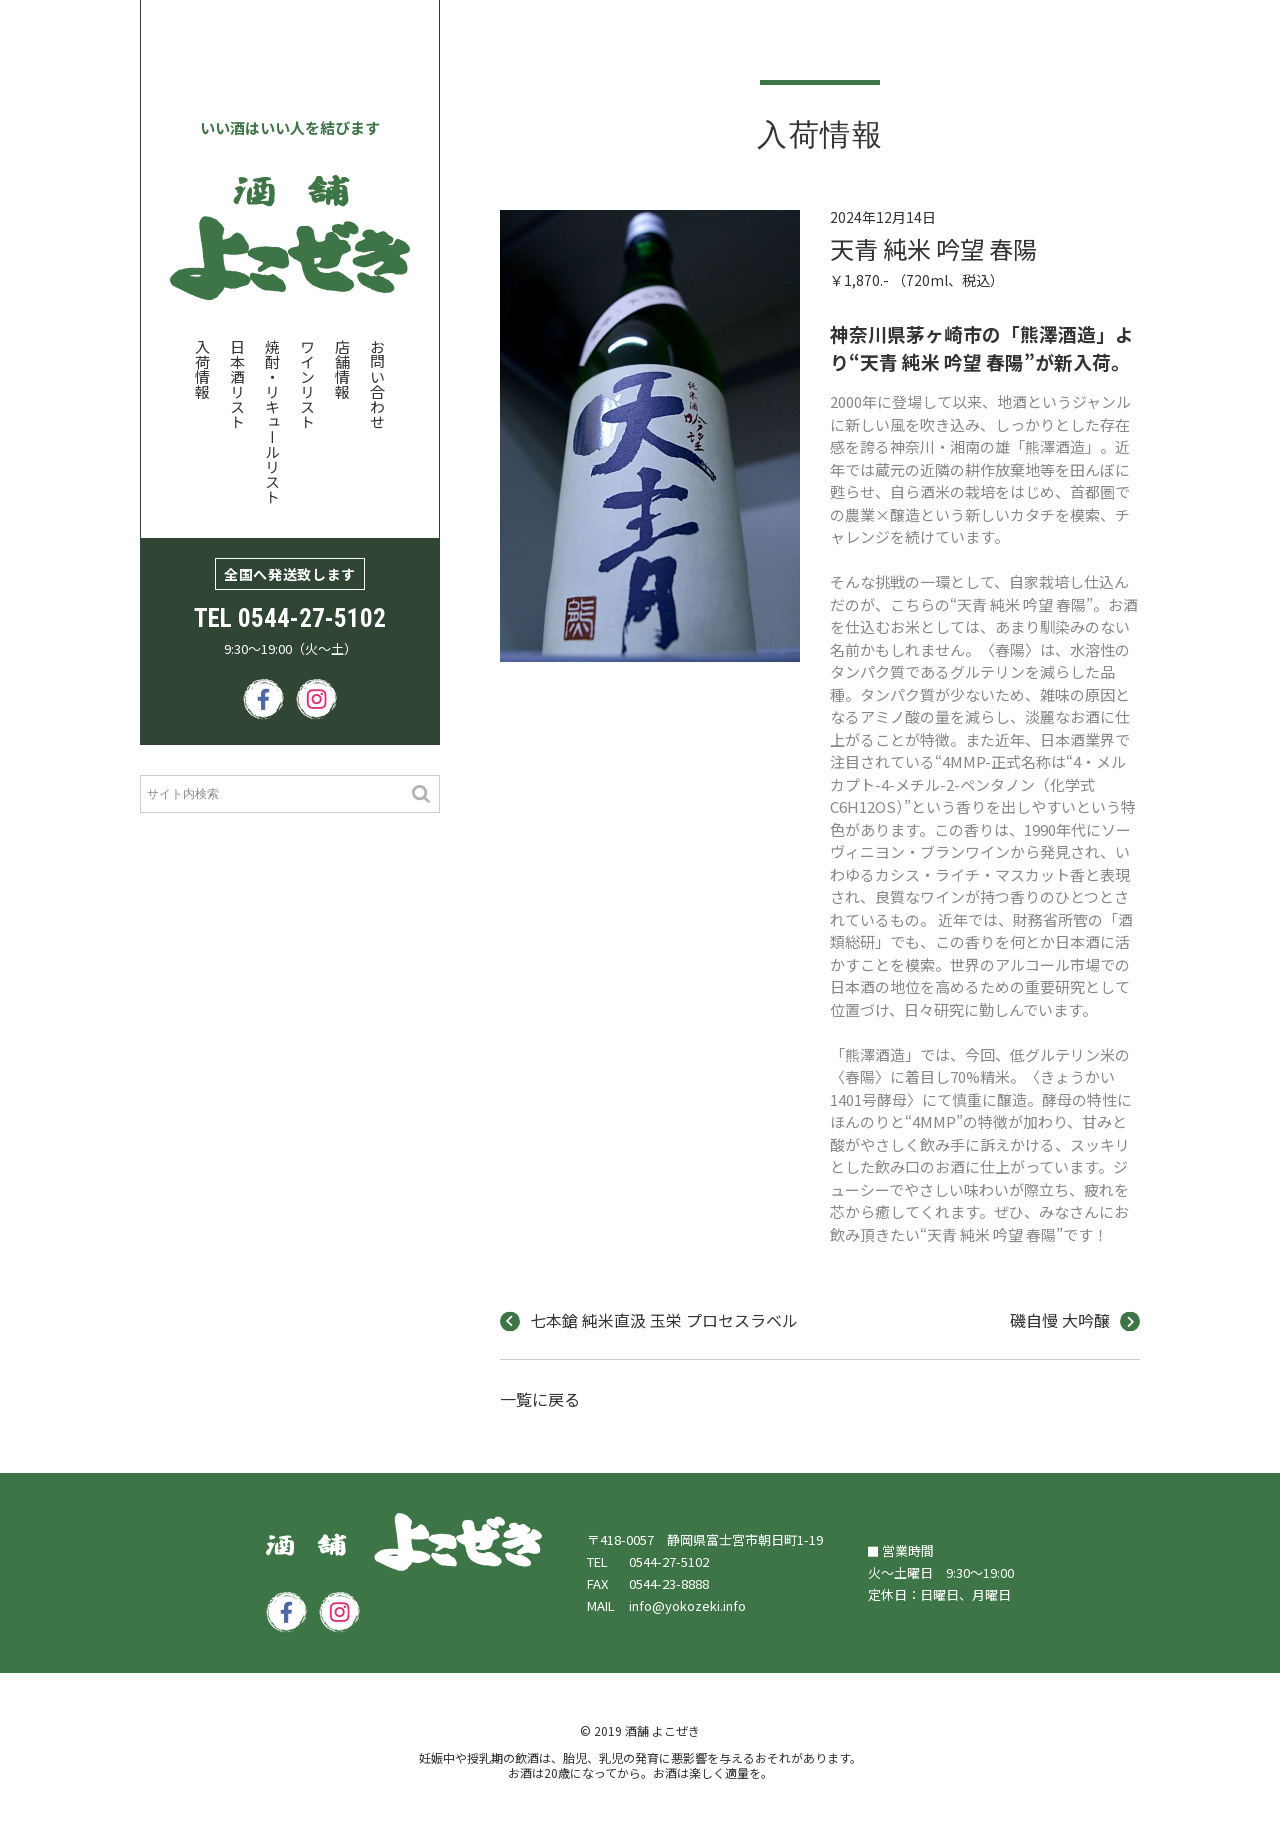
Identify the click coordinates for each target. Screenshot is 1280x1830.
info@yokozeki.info (687, 1605)
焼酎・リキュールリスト (272, 421)
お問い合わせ (377, 384)
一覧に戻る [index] (540, 1401)
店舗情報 (342, 369)
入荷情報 (202, 369)
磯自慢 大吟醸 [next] (1075, 1322)
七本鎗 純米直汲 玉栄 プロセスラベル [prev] (649, 1322)
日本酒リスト (237, 384)
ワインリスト (307, 384)
